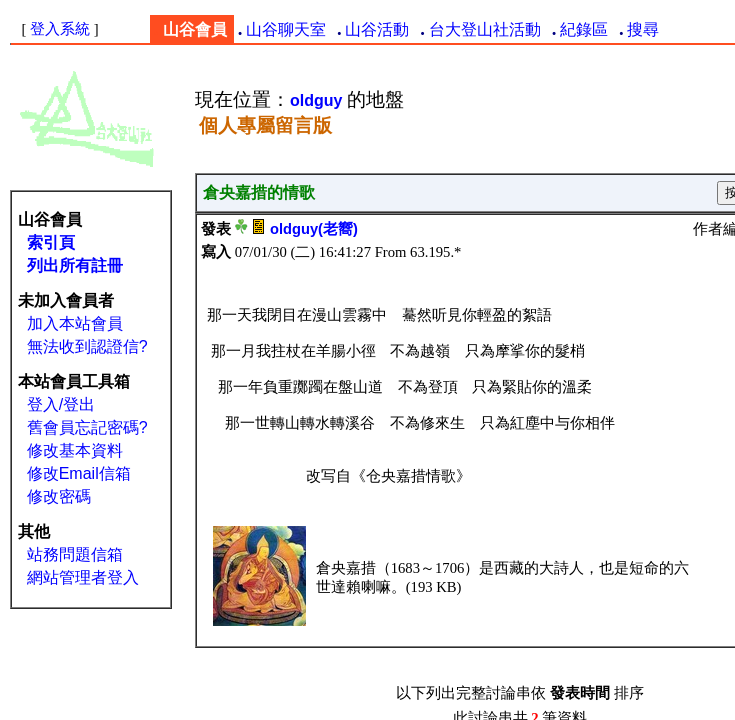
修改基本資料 (75, 450)
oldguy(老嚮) (314, 229)
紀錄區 (584, 29)
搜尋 (643, 29)
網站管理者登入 (83, 577)
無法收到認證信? (87, 346)
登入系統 (60, 29)
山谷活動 (377, 29)
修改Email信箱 (79, 473)
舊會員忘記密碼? (87, 427)
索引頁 (51, 242)
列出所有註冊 (75, 265)
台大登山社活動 (485, 29)
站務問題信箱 (75, 554)
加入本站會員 (75, 323)
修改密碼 (59, 496)
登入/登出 (61, 404)
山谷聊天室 (286, 29)
